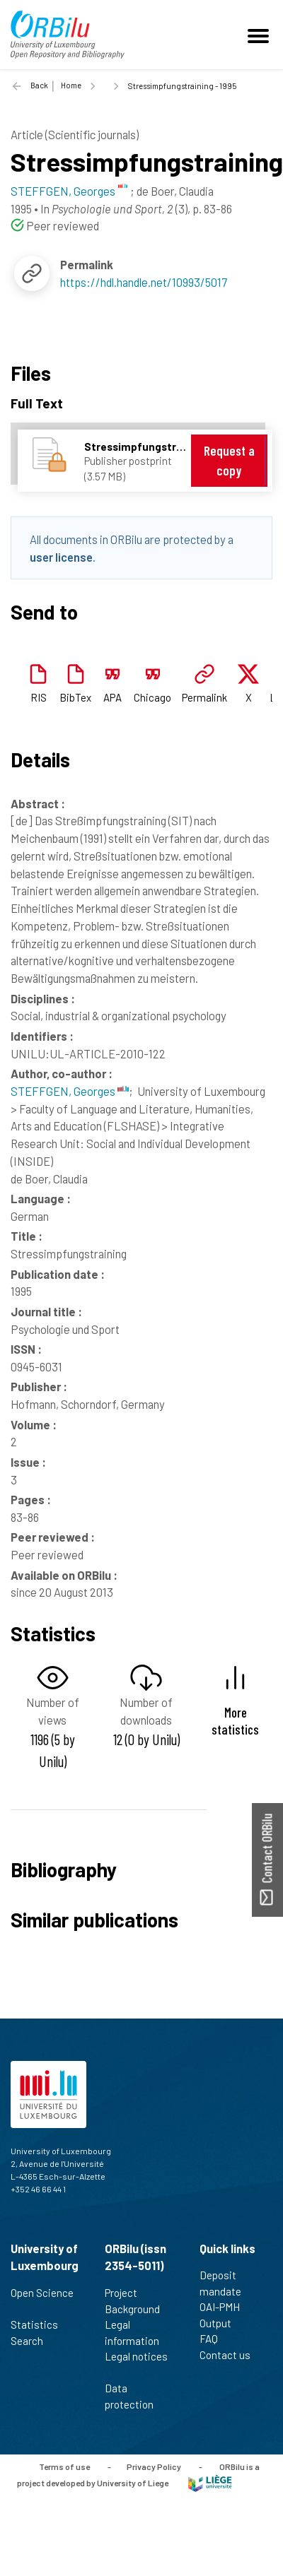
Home (71, 85)
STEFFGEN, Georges (70, 1091)
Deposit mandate (226, 2283)
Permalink (204, 697)
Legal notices (136, 2364)
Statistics (40, 2324)
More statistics (235, 1720)
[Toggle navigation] (260, 34)
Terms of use (64, 2466)
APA (112, 697)
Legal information (138, 2332)
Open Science (42, 2300)
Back (39, 85)
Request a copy (229, 460)
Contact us (231, 2354)
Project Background (138, 2300)
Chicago (152, 697)
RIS (38, 697)
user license (61, 557)
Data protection (135, 2396)
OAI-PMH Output (221, 2314)
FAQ (215, 2338)
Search (33, 2340)
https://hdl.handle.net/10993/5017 (143, 282)
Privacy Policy (154, 2466)
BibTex (75, 697)
